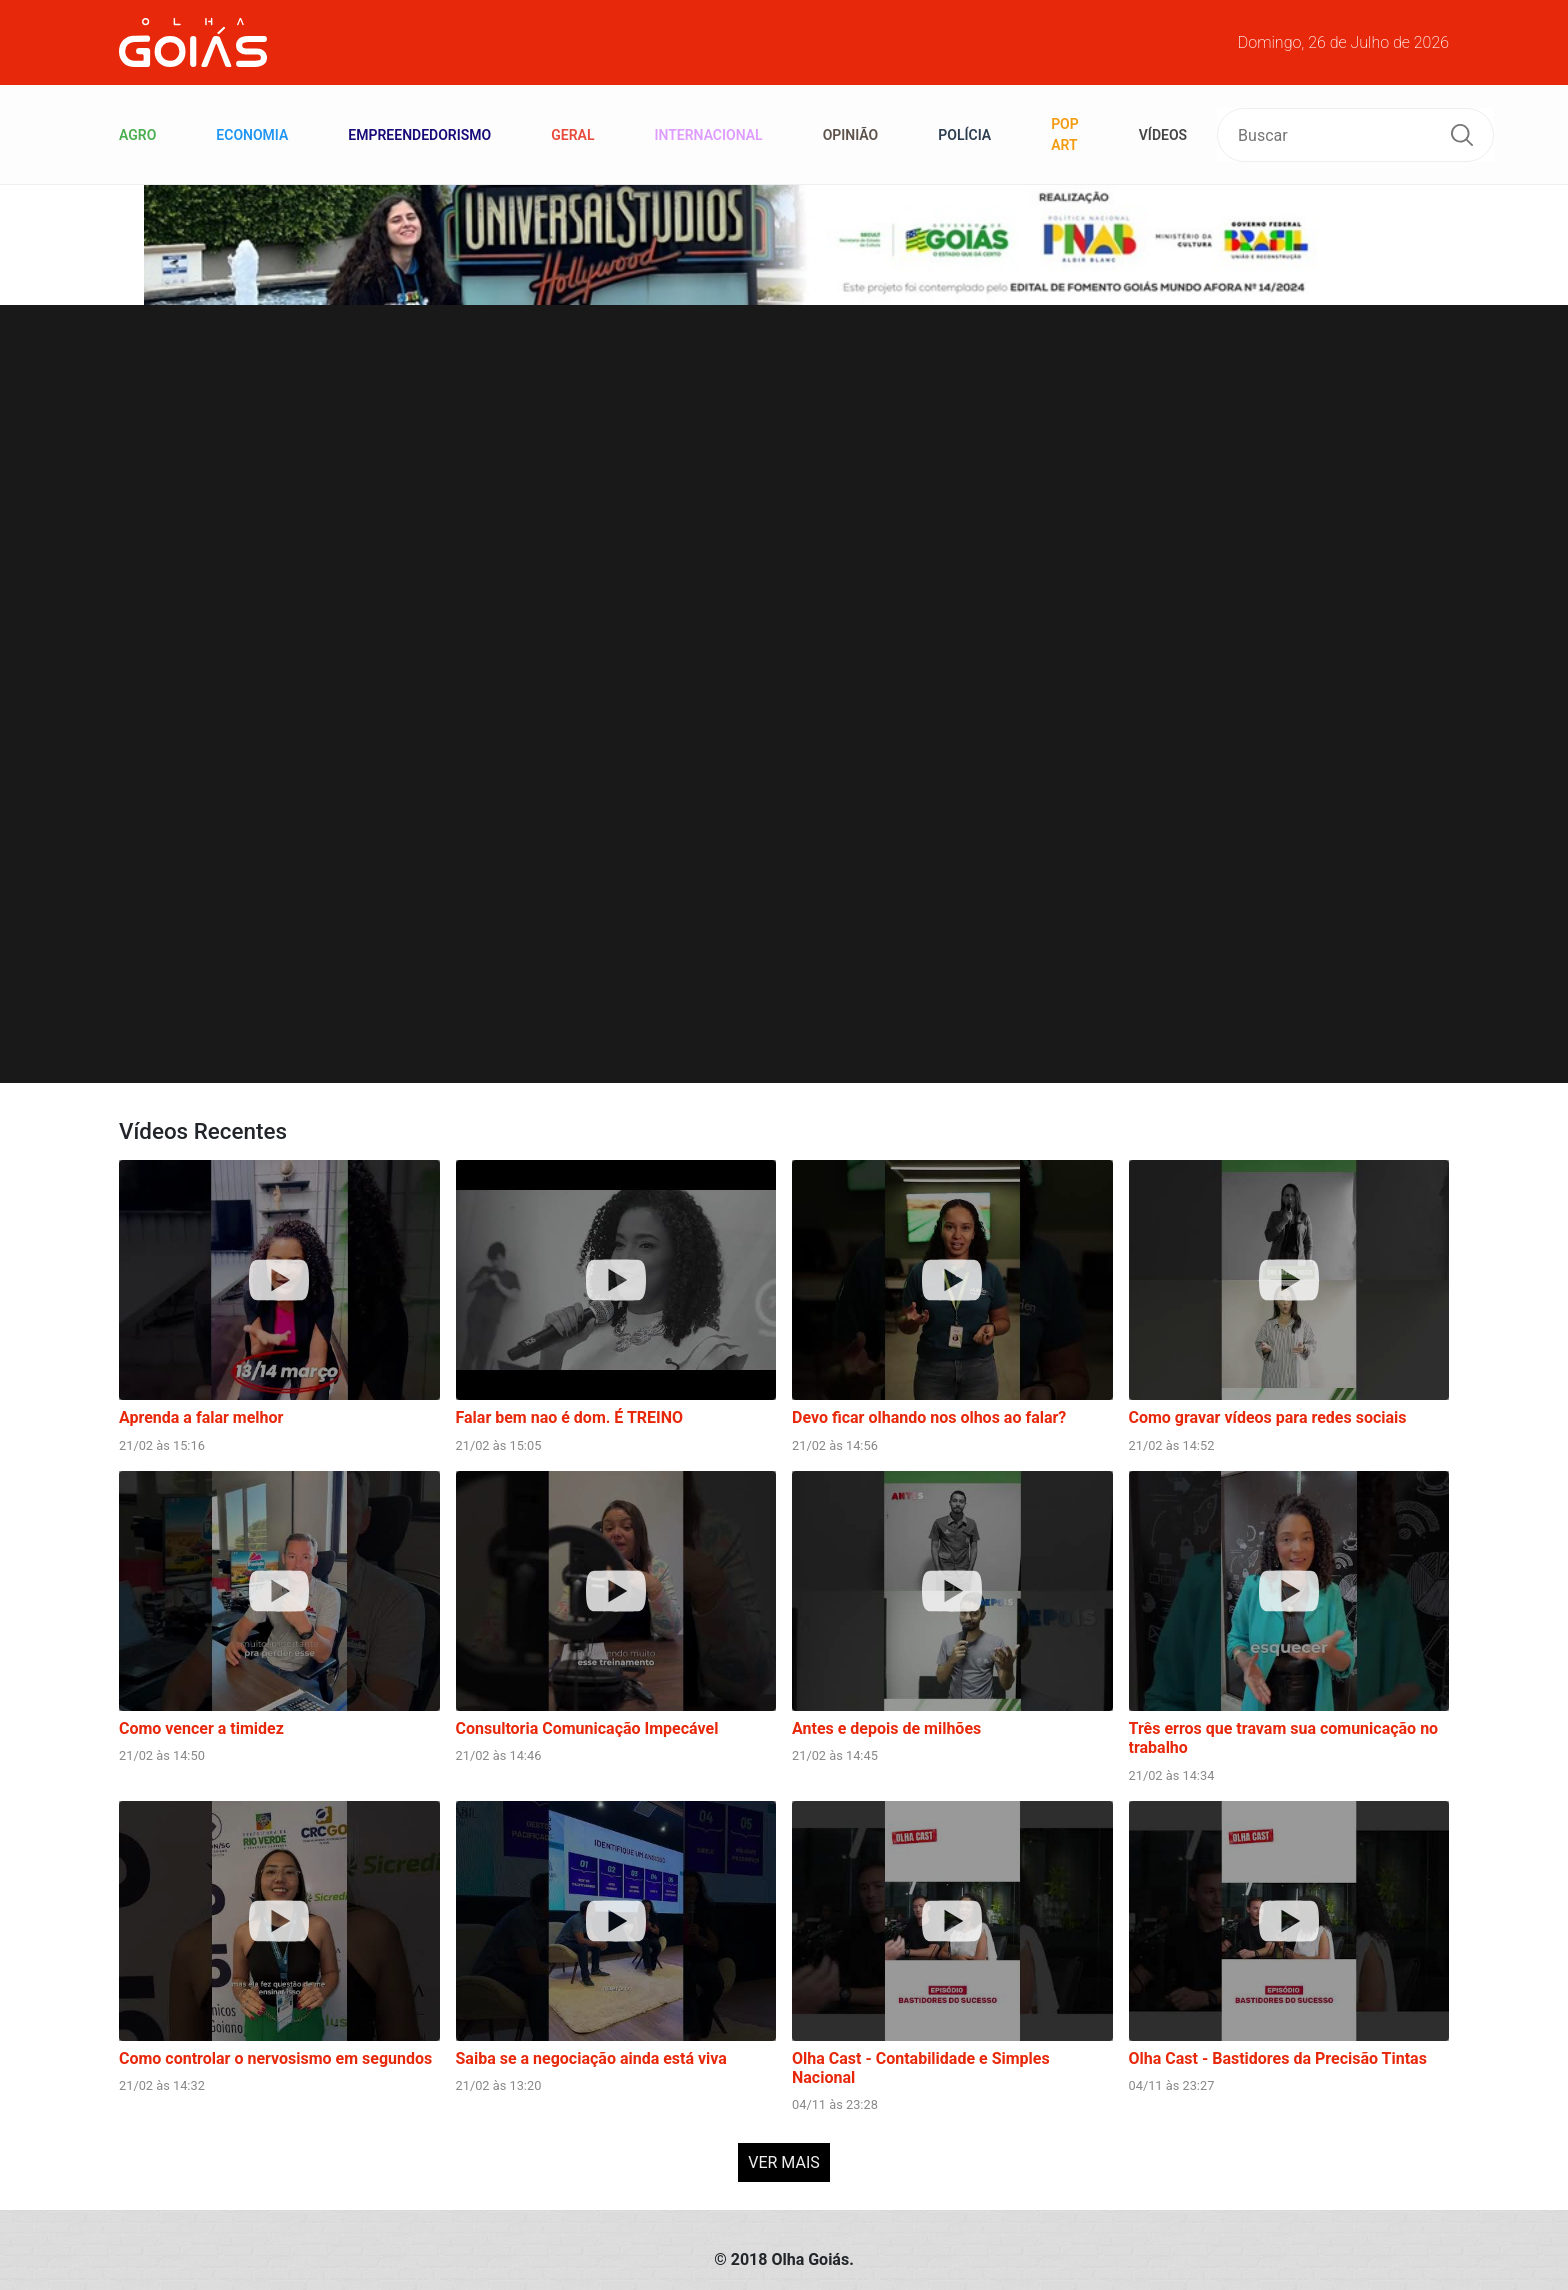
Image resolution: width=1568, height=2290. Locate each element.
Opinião (851, 135)
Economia (252, 135)
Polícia (964, 135)
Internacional (708, 135)
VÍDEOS (1163, 135)
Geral (572, 135)
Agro (137, 135)
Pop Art (1065, 134)
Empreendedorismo (419, 135)
